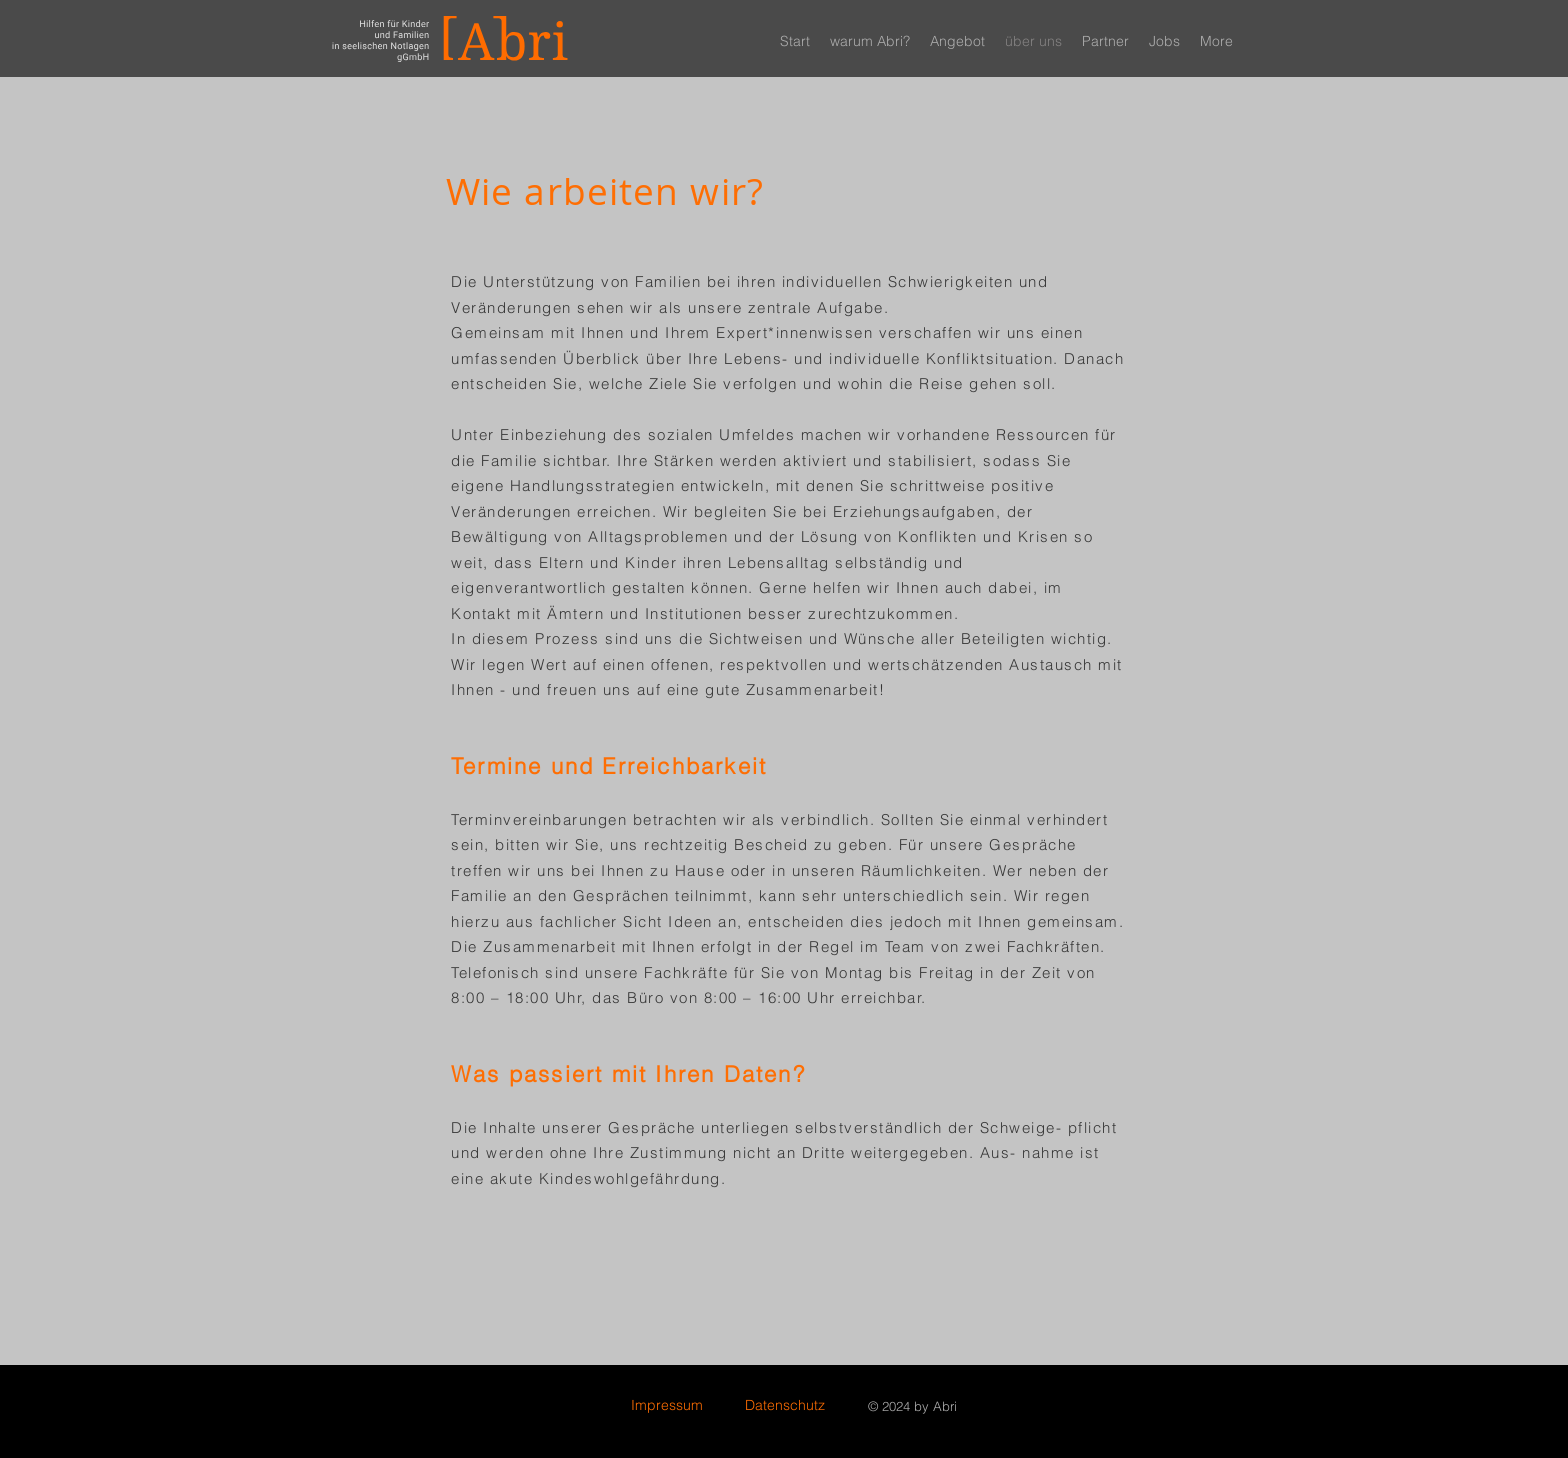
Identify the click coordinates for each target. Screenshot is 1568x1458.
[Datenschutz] (784, 1406)
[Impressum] (667, 1406)
